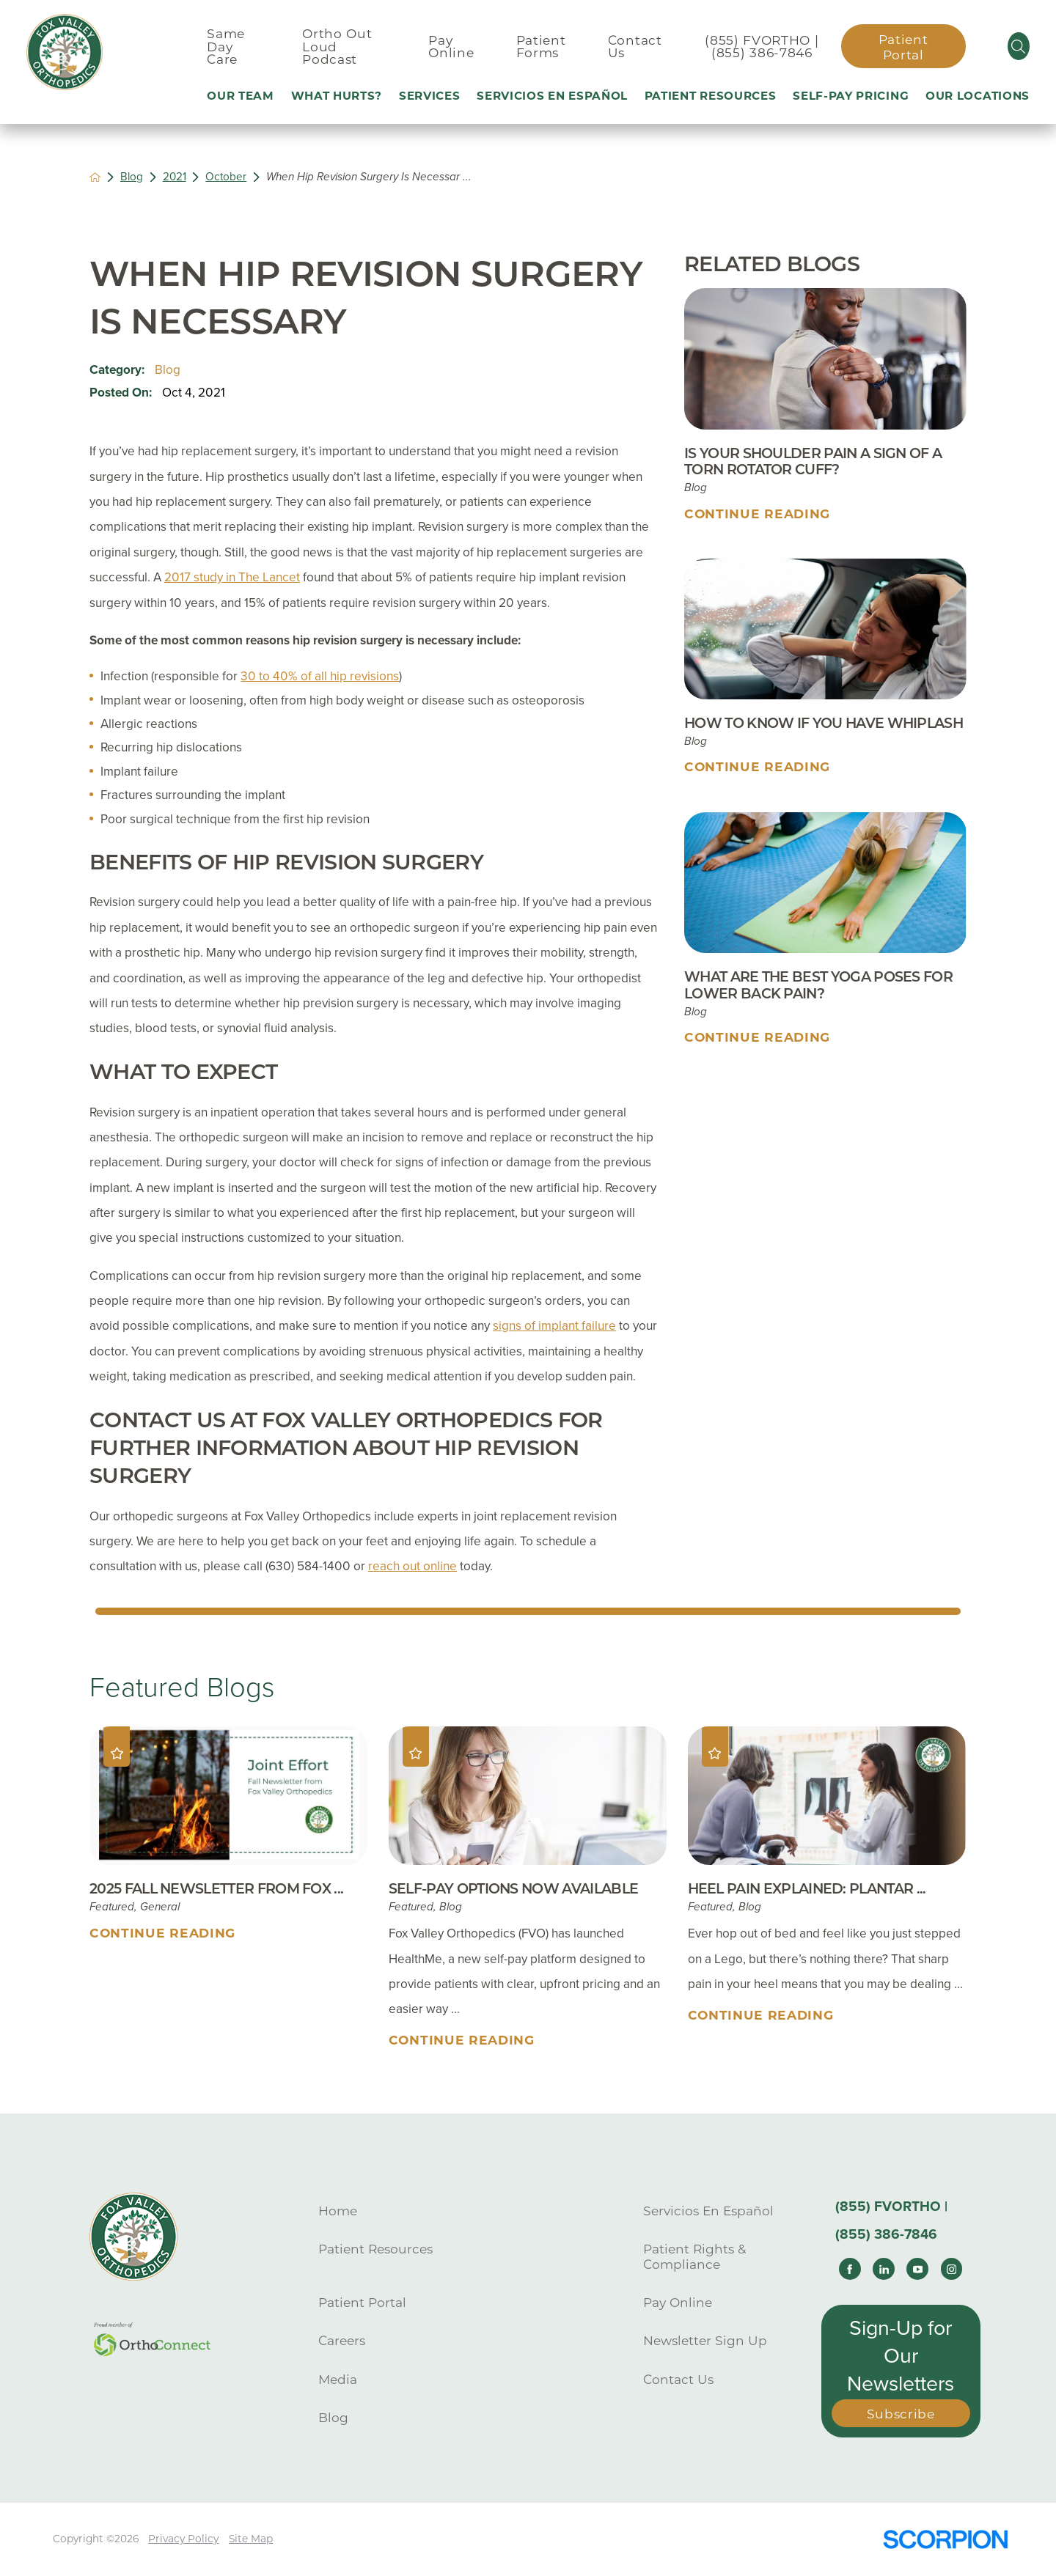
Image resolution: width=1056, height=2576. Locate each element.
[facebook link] (850, 2269)
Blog (131, 176)
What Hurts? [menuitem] (337, 96)
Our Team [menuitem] (240, 96)
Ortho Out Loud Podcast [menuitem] (337, 46)
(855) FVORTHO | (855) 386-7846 (761, 46)
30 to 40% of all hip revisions (320, 676)
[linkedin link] (884, 2269)
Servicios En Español (708, 2210)
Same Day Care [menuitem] (226, 46)
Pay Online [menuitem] (451, 46)
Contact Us (678, 2379)
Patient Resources (375, 2248)
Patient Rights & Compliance (694, 2256)
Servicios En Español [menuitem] (552, 96)
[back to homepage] (94, 177)
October (225, 176)
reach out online (412, 1566)
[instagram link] (952, 2269)
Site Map (251, 2538)
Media (337, 2379)
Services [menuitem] (430, 96)
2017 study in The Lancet (232, 577)
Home (337, 2210)
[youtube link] (917, 2269)
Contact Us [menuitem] (635, 46)
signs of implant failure (554, 1325)
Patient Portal (903, 47)
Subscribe (901, 2413)
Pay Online (677, 2302)
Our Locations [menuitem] (977, 96)
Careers (341, 2340)
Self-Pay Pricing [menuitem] (851, 96)
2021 (174, 176)
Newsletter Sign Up (705, 2340)
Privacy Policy (183, 2538)
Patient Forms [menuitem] (541, 46)
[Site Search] (1019, 46)
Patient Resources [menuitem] (711, 96)
